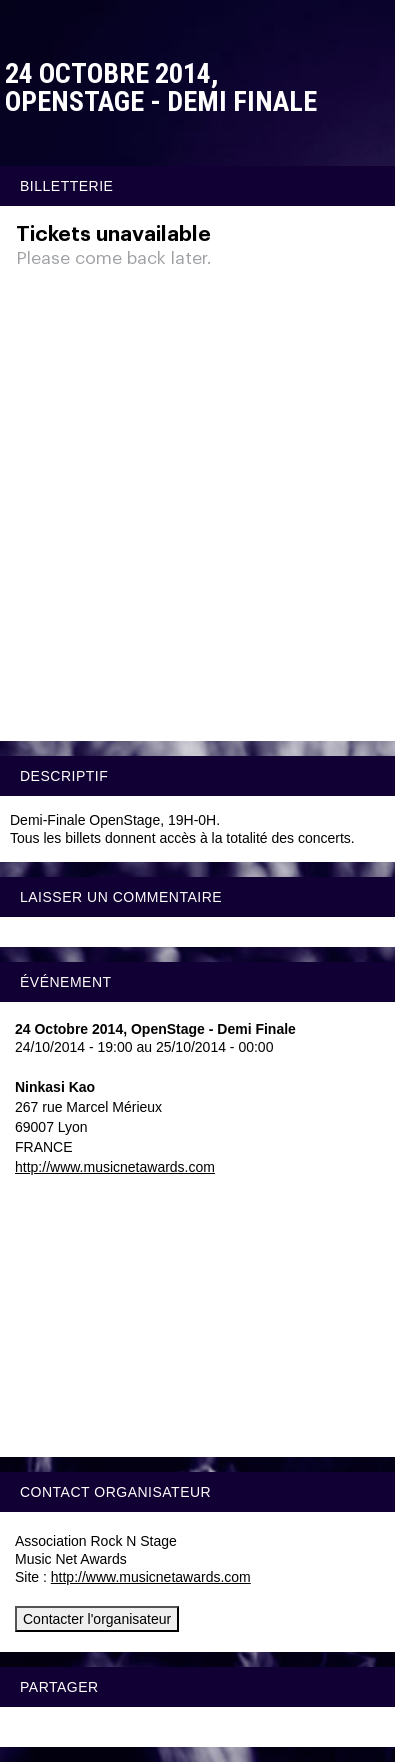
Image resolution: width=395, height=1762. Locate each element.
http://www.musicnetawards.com (115, 1167)
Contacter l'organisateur (97, 1619)
